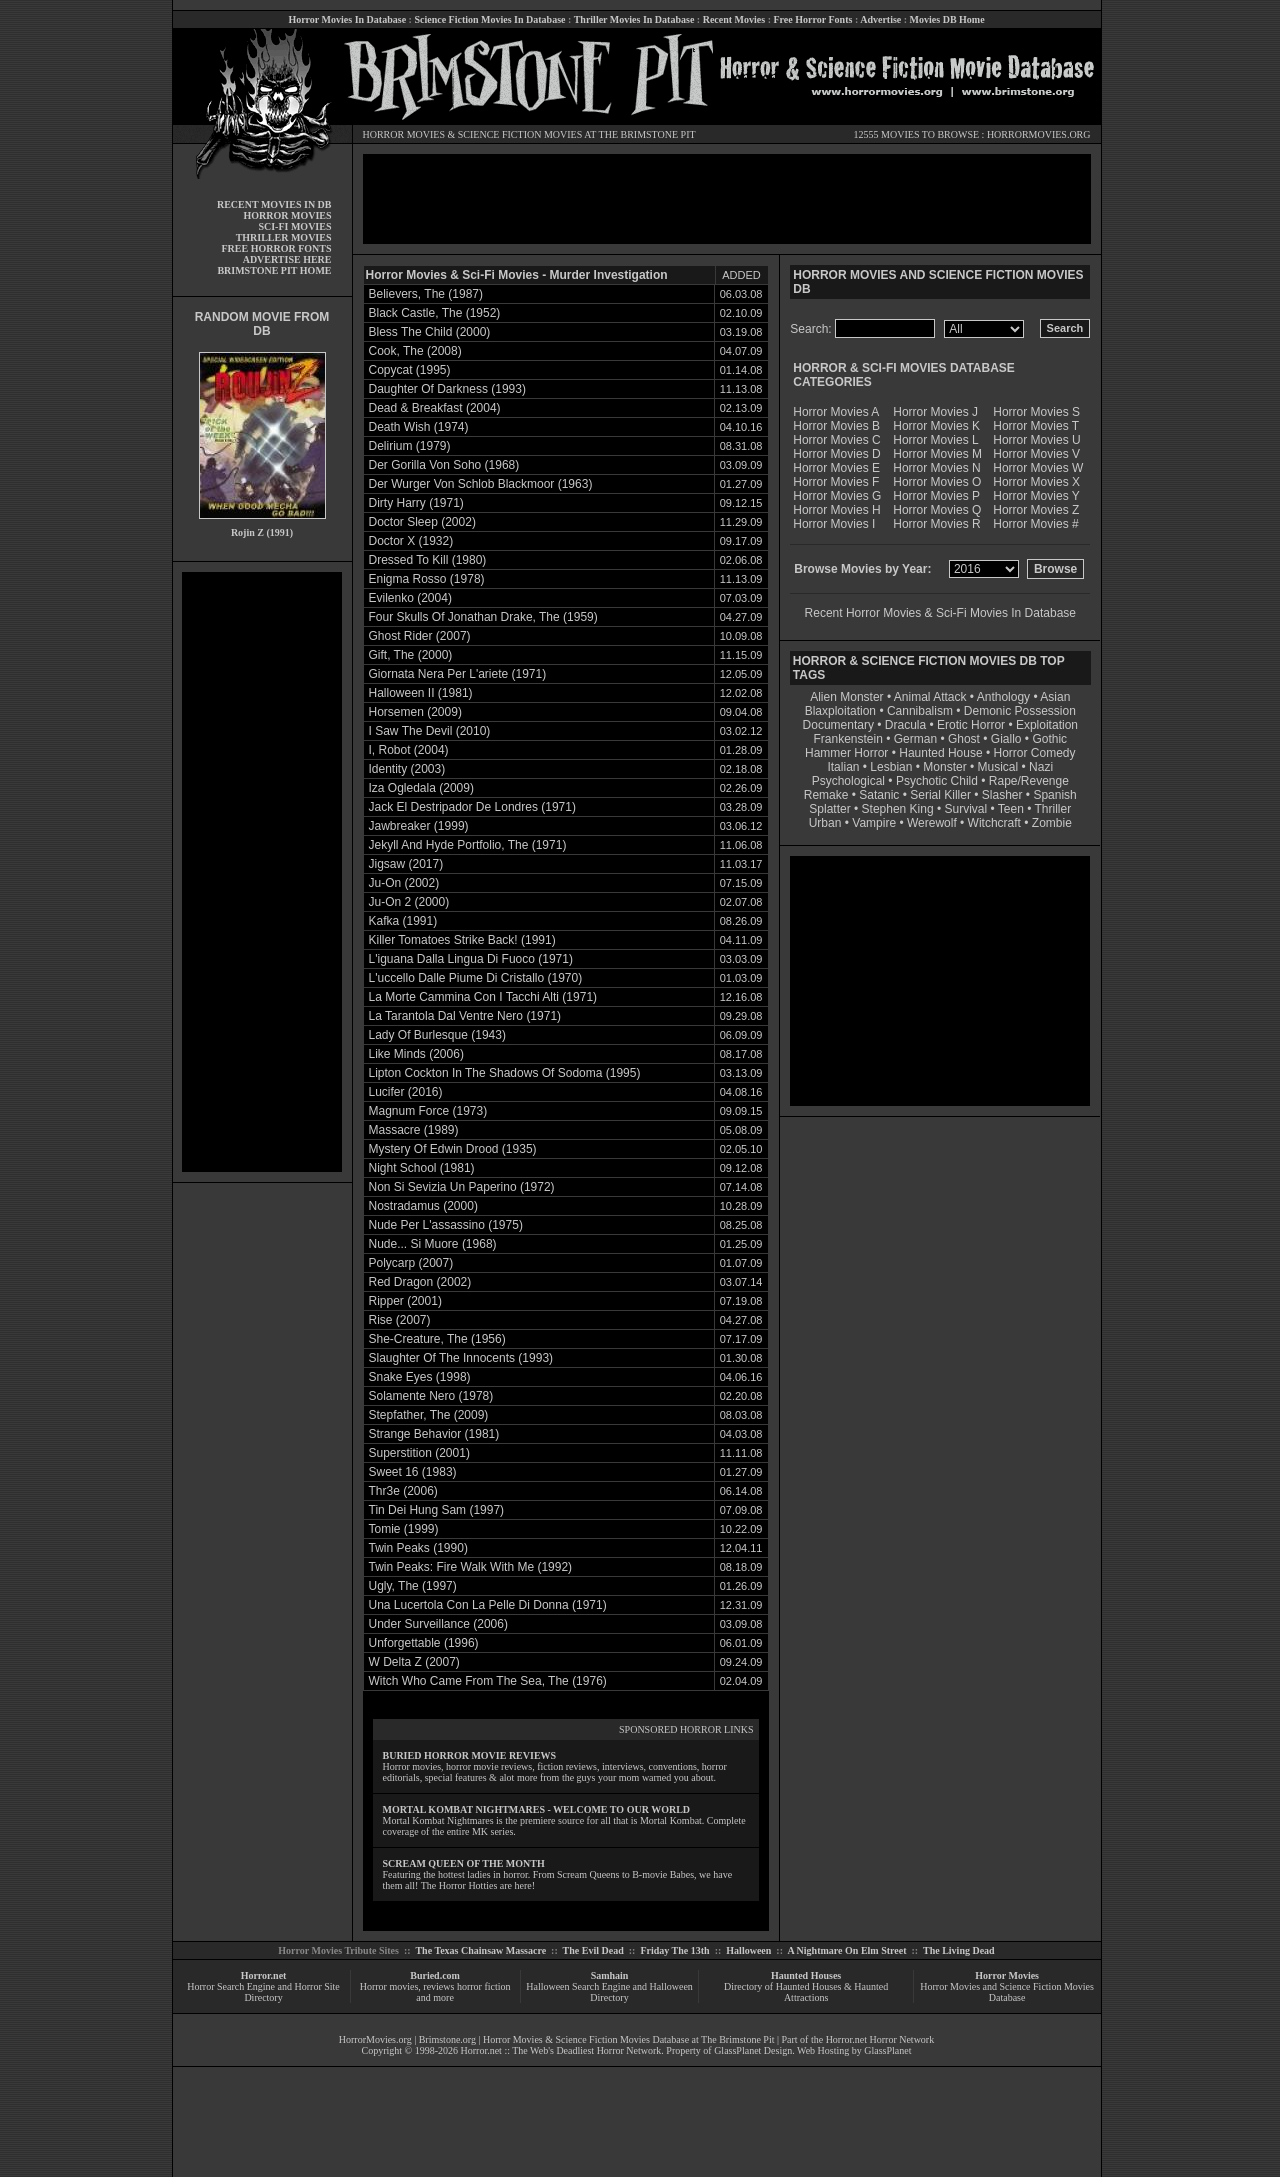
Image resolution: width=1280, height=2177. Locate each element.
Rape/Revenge (1029, 781)
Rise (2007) (400, 1320)
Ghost (964, 739)
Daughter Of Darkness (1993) (447, 389)
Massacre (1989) (414, 1130)
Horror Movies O (937, 482)
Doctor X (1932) (411, 541)
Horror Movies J (935, 412)
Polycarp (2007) (411, 1263)
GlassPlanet (887, 2050)
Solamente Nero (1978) (431, 1396)
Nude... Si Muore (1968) (433, 1244)
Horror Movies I (834, 524)
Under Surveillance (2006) (438, 1624)
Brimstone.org (447, 2039)
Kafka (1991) (403, 921)
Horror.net (264, 1975)
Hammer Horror (846, 753)
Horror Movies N (936, 468)
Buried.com (435, 1975)
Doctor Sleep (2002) (422, 522)
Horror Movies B (836, 426)
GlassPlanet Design (753, 2050)
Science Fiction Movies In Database (489, 19)
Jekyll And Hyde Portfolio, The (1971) (468, 845)
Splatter (829, 809)
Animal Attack (930, 697)
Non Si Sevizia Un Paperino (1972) (462, 1187)
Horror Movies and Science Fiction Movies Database (1007, 1992)
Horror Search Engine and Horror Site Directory (263, 1992)
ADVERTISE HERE (287, 259)
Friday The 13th (674, 1950)
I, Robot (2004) (409, 750)
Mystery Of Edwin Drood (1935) (453, 1149)
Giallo (1006, 739)
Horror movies (389, 1986)
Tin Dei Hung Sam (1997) (437, 1510)
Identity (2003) (407, 769)
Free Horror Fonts (813, 19)
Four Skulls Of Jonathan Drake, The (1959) (483, 617)
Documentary (838, 725)
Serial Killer (940, 795)
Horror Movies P (936, 496)
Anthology (1003, 697)
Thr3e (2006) (403, 1491)
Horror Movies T (1036, 426)
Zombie (1052, 823)
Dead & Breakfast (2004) (435, 408)
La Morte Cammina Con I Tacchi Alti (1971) (483, 997)
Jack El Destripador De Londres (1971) (472, 807)
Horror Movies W (1038, 468)
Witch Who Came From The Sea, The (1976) (488, 1681)
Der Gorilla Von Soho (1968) (444, 465)
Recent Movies (734, 19)
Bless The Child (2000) (430, 332)
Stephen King (898, 809)
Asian (1055, 697)
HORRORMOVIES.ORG (1039, 134)
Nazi (1041, 767)
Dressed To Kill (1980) (428, 560)
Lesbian (892, 767)
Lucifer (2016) (406, 1092)
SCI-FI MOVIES (294, 226)
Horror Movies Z (1036, 510)
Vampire (874, 823)
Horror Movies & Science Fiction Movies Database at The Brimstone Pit (628, 2039)
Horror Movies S (1036, 412)
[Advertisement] (262, 872)
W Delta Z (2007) (414, 1662)
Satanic (879, 795)
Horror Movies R (936, 524)
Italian (843, 767)
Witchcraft (994, 823)
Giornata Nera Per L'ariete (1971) (458, 674)
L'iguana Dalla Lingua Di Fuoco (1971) (471, 959)
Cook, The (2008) (415, 351)
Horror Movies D (836, 454)
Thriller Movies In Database (634, 19)
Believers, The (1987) (426, 294)
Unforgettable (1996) (424, 1643)
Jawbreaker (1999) (419, 826)
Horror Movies (1007, 1975)
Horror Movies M (937, 454)
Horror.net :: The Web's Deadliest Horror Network (561, 2050)
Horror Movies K (936, 426)
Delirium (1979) (410, 446)
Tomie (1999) (404, 1529)
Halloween (748, 1950)
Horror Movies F (836, 482)
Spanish (1054, 795)
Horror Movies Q (937, 510)
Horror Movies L (935, 440)
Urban (825, 823)
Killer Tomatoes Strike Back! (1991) (462, 940)
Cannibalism (920, 711)
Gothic (1049, 739)
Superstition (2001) (419, 1453)
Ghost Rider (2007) (420, 636)
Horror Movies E (836, 468)
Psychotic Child (937, 781)
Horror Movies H (836, 510)
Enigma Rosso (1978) (427, 579)
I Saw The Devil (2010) (430, 731)
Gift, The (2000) (411, 655)
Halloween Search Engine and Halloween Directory (609, 1992)
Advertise (880, 19)
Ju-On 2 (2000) (409, 902)
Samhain (610, 1975)
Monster (944, 767)
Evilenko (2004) (410, 598)
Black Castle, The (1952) (435, 313)
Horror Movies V (1036, 454)
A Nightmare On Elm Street (846, 1950)
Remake (826, 795)
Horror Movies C (836, 440)
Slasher (1002, 795)
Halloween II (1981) (421, 693)
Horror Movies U (1036, 440)
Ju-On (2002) (404, 883)
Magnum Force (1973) (428, 1111)
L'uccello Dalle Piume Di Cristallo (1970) (476, 978)
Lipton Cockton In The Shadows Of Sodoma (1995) (505, 1073)
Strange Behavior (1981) (434, 1434)
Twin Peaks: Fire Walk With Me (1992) (471, 1567)
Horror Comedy (1035, 753)
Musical (998, 767)
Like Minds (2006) (416, 1054)
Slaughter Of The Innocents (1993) (461, 1358)
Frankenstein (847, 739)
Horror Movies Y (1036, 496)
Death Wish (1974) (419, 427)
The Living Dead (959, 1950)
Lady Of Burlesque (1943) (437, 1035)
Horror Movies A (836, 412)
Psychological (848, 781)
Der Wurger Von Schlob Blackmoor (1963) (481, 484)
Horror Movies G (837, 496)
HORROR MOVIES (404, 134)
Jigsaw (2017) (406, 864)
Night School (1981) (422, 1168)
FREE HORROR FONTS (276, 248)
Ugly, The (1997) (413, 1586)
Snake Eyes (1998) (420, 1377)
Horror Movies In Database (347, 19)
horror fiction (484, 1986)
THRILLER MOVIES (284, 237)
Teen (1011, 809)
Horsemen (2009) (415, 712)
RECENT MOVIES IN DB (274, 204)
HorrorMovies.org (375, 2039)
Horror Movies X (1036, 482)
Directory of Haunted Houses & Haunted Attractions (806, 1992)
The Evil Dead (593, 1950)
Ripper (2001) (405, 1301)
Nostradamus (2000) (423, 1206)
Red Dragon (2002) (420, 1282)
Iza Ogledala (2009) (421, 788)
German (915, 739)
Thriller (1053, 809)
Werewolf (932, 823)
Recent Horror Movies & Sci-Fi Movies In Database (940, 613)
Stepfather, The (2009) (429, 1415)
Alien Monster (846, 697)
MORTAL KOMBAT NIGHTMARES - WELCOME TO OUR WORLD (537, 1809)
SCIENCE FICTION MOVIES (520, 134)
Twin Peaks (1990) (418, 1548)
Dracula (905, 725)
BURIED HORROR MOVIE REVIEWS (470, 1755)
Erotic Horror (971, 725)
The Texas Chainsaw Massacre (480, 1950)
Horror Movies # (1035, 524)
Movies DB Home (947, 19)
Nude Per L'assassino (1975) (446, 1225)
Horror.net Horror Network (880, 2039)
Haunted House (940, 753)
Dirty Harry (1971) (416, 503)
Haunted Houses (806, 1975)
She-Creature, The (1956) (437, 1339)
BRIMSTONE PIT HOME (274, 270)
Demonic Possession (1020, 711)
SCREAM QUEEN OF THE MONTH (464, 1863)
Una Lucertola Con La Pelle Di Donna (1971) (488, 1605)
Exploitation (1047, 725)
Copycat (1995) (410, 370)
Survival (966, 809)
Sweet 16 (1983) (413, 1472)
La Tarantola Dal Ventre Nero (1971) (465, 1016)
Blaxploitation (840, 711)
